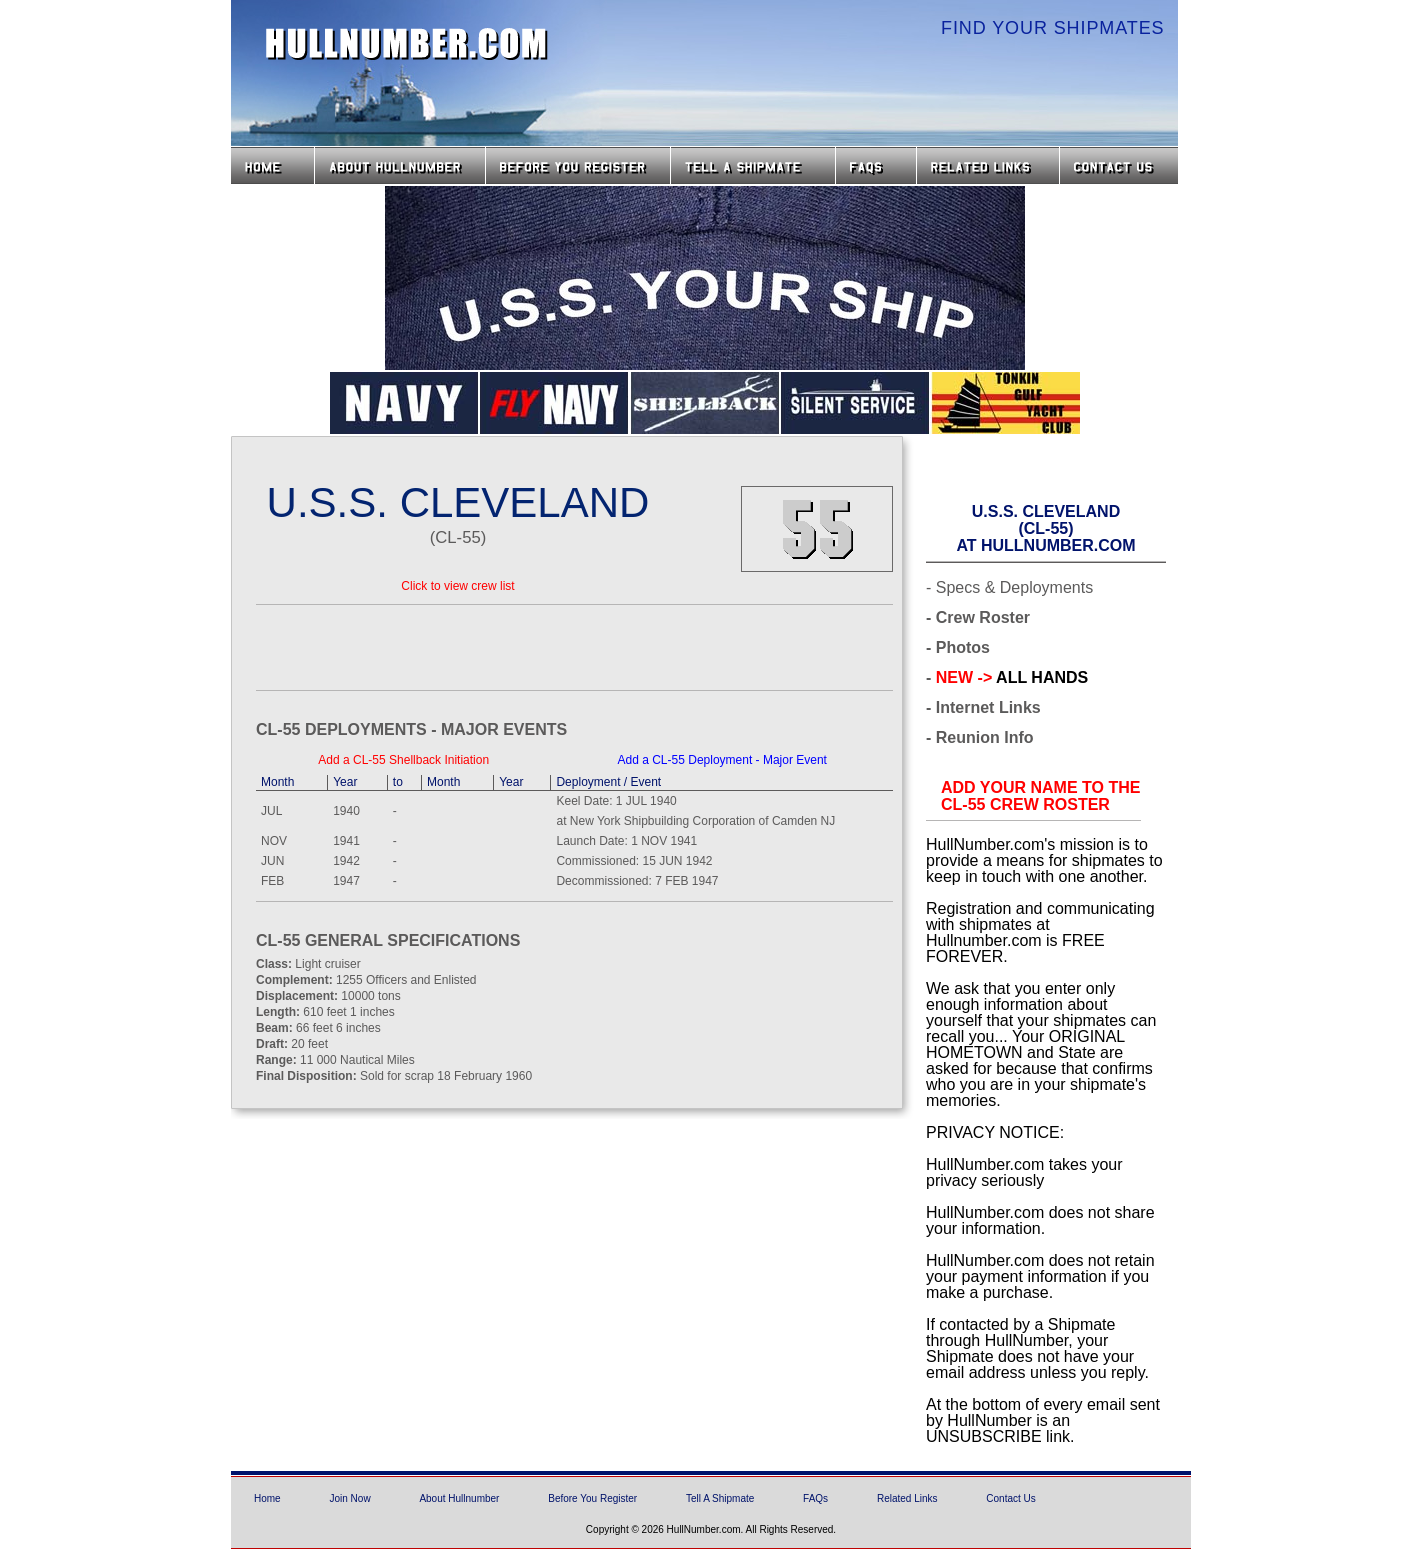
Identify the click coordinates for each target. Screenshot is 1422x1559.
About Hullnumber (459, 1498)
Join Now (349, 1498)
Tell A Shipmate (720, 1498)
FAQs (876, 165)
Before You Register (592, 1498)
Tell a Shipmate (753, 165)
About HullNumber (400, 165)
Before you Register (578, 165)
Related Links (988, 165)
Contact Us (1121, 165)
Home (272, 165)
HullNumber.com (407, 44)
